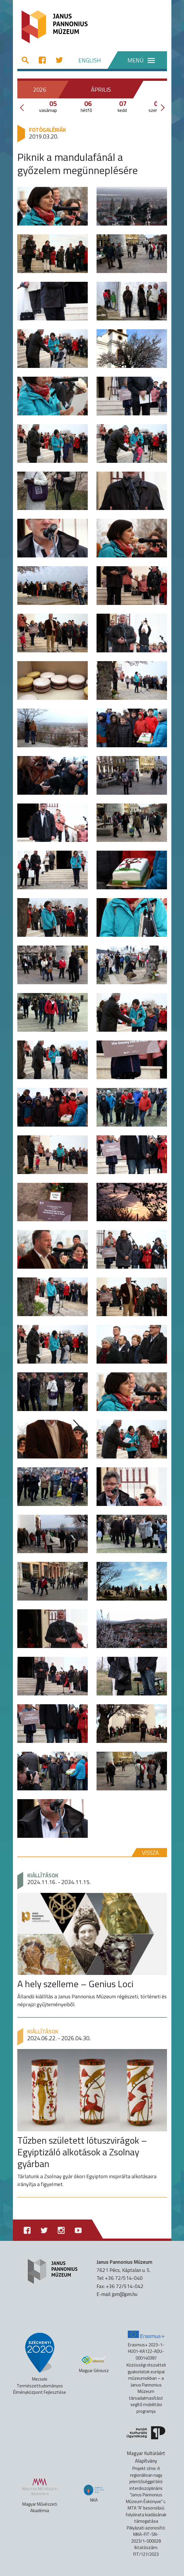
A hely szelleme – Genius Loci (75, 1984)
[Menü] (136, 60)
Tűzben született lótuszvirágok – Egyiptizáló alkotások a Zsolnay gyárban (82, 2152)
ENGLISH (89, 60)
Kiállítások (42, 1875)
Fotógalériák (47, 129)
